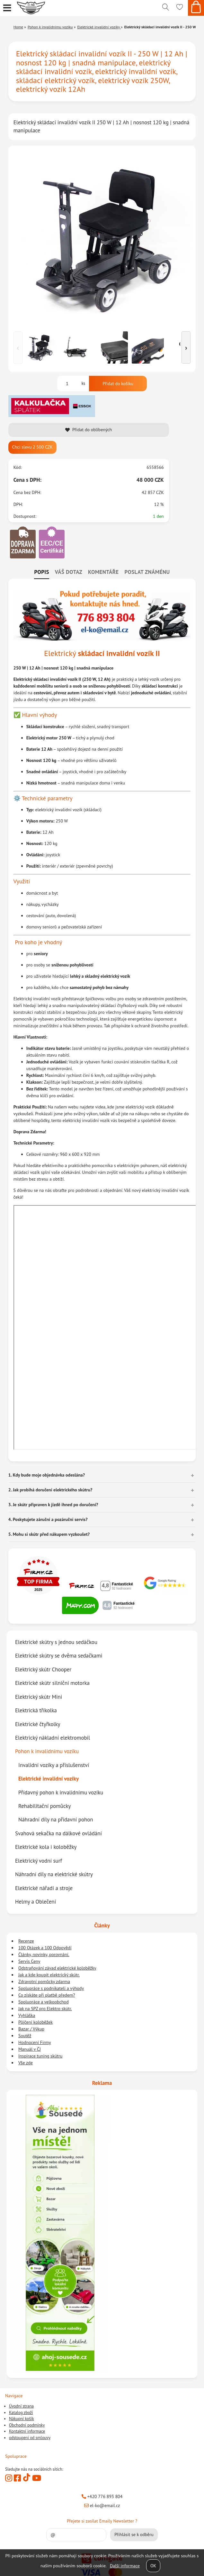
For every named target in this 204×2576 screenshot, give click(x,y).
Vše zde (25, 2063)
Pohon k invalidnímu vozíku (47, 1751)
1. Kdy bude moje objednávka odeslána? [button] (46, 1475)
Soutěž (24, 2036)
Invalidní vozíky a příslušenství (53, 1765)
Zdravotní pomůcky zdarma (44, 1981)
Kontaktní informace (27, 2431)
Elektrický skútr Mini (38, 1696)
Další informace (125, 2566)
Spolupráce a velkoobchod (43, 2002)
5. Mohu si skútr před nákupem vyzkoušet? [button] (49, 1534)
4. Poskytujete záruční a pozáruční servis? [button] (48, 1519)
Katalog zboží (21, 2412)
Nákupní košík (21, 2418)
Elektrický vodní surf (38, 1860)
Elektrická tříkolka (36, 1710)
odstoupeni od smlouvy (29, 2437)
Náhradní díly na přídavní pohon (55, 1819)
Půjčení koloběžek (35, 2022)
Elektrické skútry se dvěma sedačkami (58, 1655)
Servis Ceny (29, 1961)
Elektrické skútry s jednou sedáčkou (56, 1642)
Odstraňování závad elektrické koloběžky (57, 1968)
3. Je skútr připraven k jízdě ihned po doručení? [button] (53, 1504)
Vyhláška (26, 2015)
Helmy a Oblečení (35, 1901)
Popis (41, 571)
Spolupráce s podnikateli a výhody (51, 1988)
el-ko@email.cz (102, 2505)
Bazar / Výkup (31, 2029)
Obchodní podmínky (27, 2425)
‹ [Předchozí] (18, 347)
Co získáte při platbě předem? (46, 1995)
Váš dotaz (68, 571)
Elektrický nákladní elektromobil (52, 1737)
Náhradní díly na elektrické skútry (54, 1874)
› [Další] (186, 347)
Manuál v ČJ (29, 2049)
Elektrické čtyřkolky (37, 1723)
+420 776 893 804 (102, 2496)
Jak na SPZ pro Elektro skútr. (45, 2008)
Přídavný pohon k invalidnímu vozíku (60, 1792)
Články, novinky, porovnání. (43, 1954)
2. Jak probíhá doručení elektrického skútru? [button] (50, 1490)
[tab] (41, 572)
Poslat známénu (147, 571)
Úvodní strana (21, 2406)
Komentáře (103, 571)
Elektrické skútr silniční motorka (52, 1683)
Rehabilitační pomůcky (44, 1806)
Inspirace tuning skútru (40, 2056)
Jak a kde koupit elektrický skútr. (49, 1975)
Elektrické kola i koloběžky (45, 1846)
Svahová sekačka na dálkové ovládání (58, 1833)
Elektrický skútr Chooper (43, 1669)
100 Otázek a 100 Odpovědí (44, 1948)
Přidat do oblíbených (88, 430)
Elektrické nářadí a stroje (44, 1888)
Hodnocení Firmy (34, 2042)
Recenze (26, 1941)
